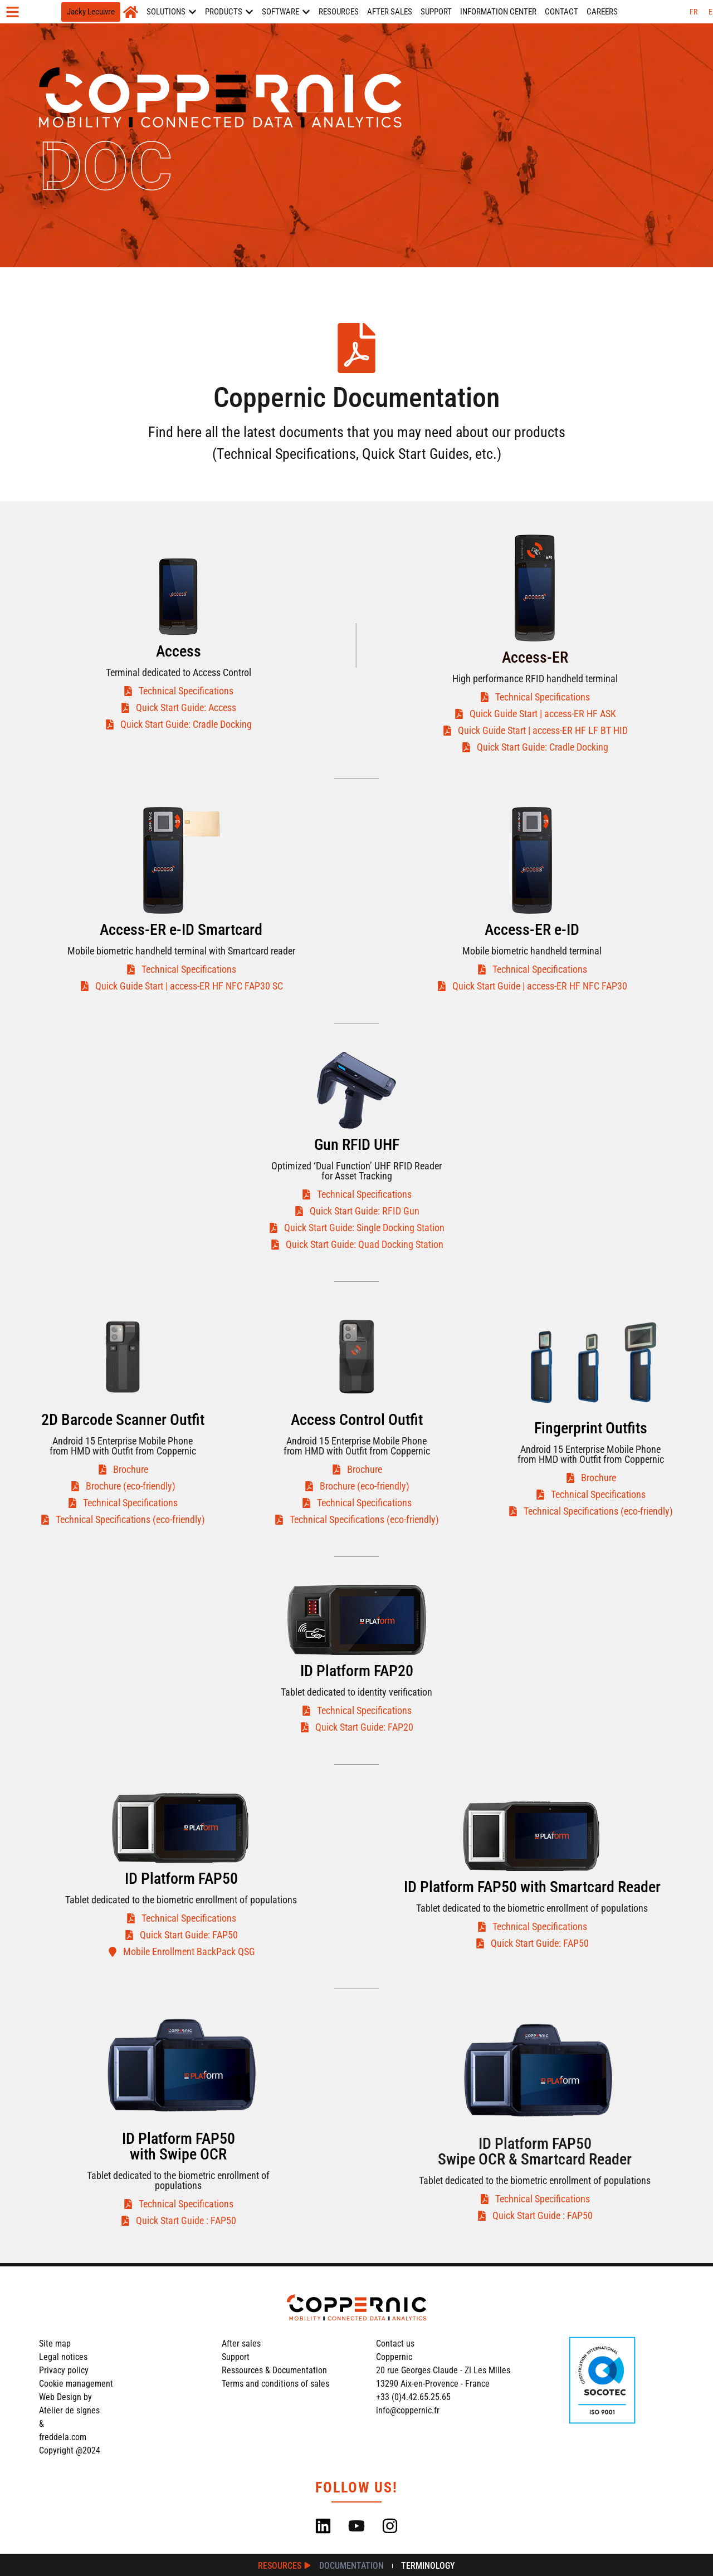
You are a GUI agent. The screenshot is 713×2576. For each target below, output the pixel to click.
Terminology (428, 2565)
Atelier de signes (69, 2410)
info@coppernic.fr (407, 2410)
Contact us (395, 2343)
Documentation (351, 2565)
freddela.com (62, 2437)
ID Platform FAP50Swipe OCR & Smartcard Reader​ (535, 2151)
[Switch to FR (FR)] (693, 11)
